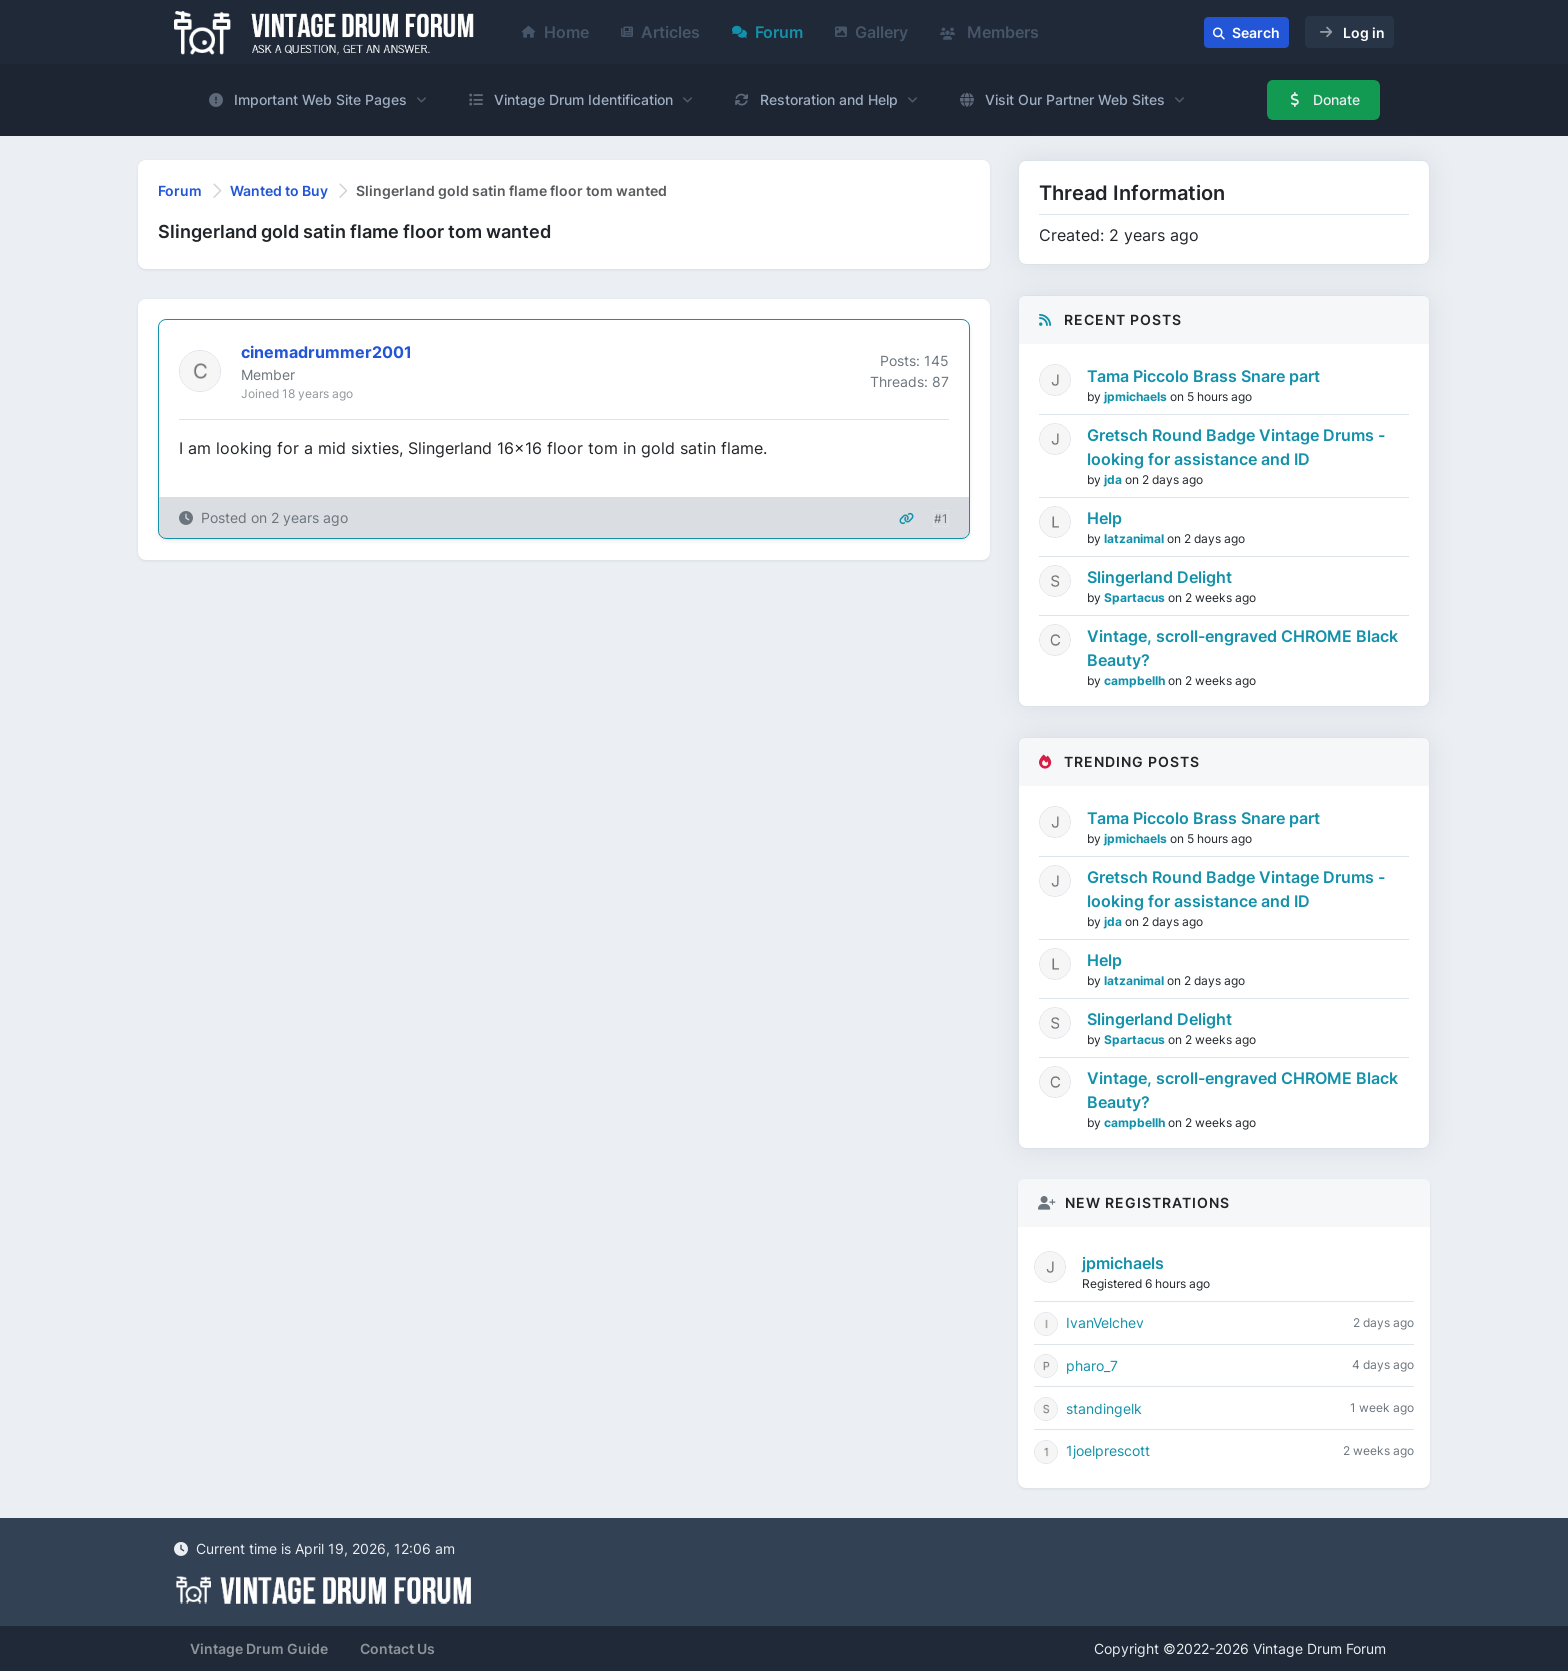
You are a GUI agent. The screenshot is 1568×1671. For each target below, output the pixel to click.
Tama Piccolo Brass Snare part (1203, 376)
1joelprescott (1108, 1450)
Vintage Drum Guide (259, 1648)
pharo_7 (1092, 1365)
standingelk (1104, 1408)
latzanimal (1135, 538)
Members (989, 32)
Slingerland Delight (1159, 577)
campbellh (1136, 680)
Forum (767, 32)
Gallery (871, 32)
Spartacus (1136, 597)
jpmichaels (1137, 396)
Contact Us (397, 1648)
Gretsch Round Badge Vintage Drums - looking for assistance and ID (1236, 447)
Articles (660, 32)
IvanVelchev (1105, 1322)
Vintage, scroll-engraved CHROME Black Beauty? (1242, 648)
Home (555, 32)
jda (1114, 479)
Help (1104, 518)
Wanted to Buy (279, 190)
